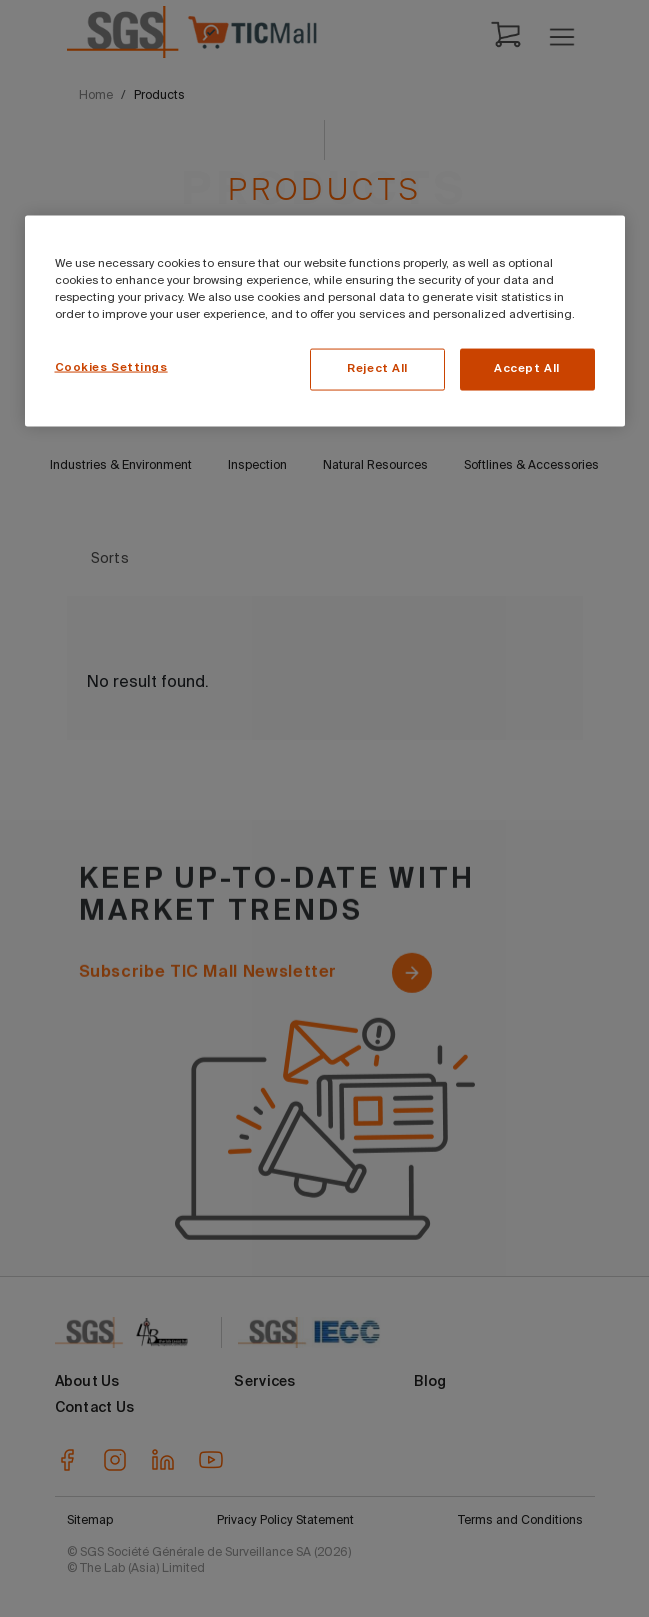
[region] (325, 320)
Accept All (527, 368)
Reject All (377, 368)
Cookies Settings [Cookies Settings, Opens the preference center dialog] (111, 367)
